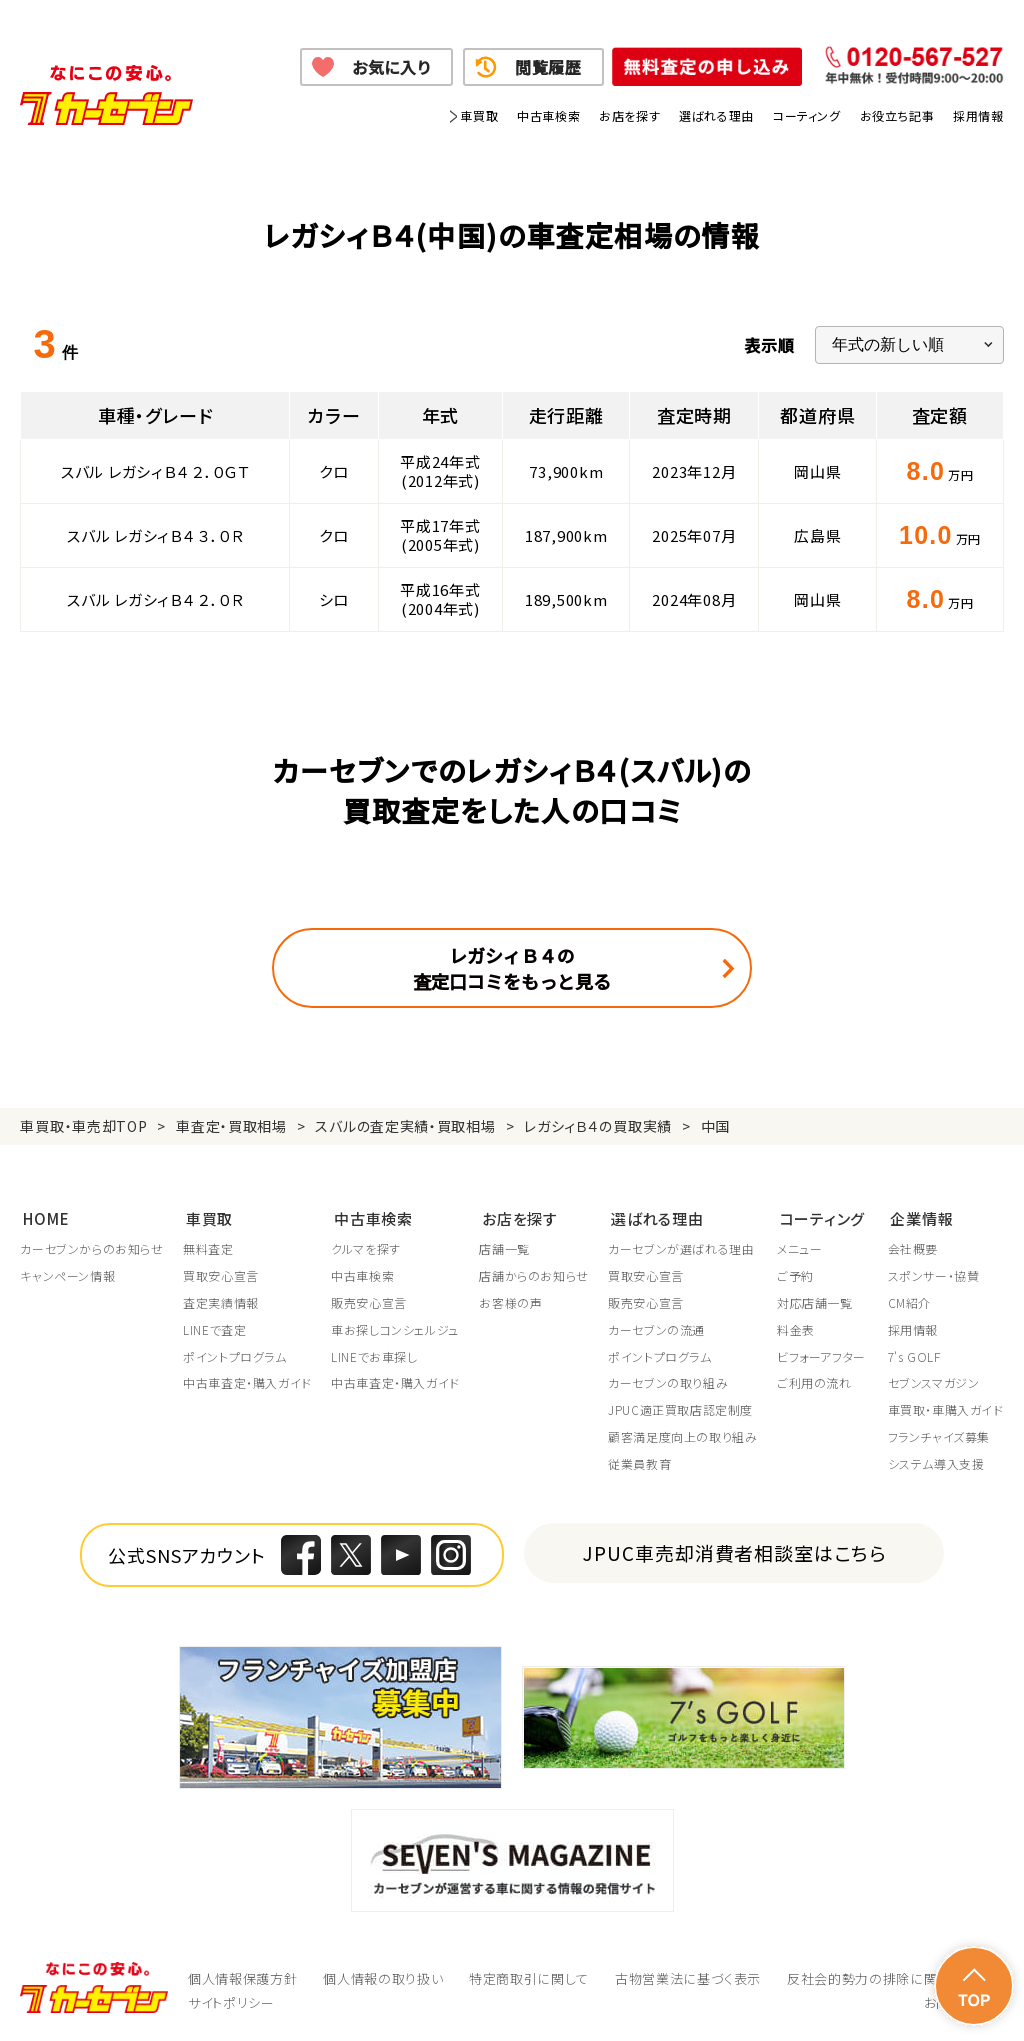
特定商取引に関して (529, 1976)
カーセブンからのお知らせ (91, 1248)
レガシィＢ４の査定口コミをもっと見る (512, 968)
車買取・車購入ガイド (945, 1409)
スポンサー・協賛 (933, 1275)
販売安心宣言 (370, 1301)
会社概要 (912, 1248)
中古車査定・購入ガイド (248, 1382)
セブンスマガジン (933, 1382)
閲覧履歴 (548, 67)
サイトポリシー (231, 2000)
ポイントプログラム (235, 1355)
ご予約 (797, 1275)
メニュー (801, 1248)
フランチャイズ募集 (938, 1435)
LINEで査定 (215, 1328)
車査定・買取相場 (231, 1126)
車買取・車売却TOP (83, 1126)
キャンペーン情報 (67, 1275)
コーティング (807, 115)
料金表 (798, 1328)
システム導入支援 (935, 1462)
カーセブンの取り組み (670, 1382)
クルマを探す (367, 1248)
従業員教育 (641, 1462)
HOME (43, 1215)
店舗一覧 (505, 1248)
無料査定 (209, 1248)
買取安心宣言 (222, 1275)
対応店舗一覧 (817, 1301)
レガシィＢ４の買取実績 (598, 1126)
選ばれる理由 (716, 115)
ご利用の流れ (816, 1382)
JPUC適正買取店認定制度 (682, 1409)
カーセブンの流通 (658, 1328)
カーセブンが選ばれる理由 (683, 1248)
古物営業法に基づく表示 (688, 1976)
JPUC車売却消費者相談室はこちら (734, 1550)
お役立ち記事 (897, 115)
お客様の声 (511, 1301)
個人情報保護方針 (242, 1976)
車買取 (479, 115)
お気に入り (391, 67)
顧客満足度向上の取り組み (684, 1435)
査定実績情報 (222, 1301)
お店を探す (629, 115)
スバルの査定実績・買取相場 (405, 1126)
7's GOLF (913, 1355)
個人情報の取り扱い (383, 1976)
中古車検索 (548, 115)
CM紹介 (908, 1301)
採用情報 (978, 115)
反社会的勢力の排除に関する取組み (895, 1976)
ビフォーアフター (823, 1355)
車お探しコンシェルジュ (396, 1328)
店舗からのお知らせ (534, 1275)
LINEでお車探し (375, 1355)
